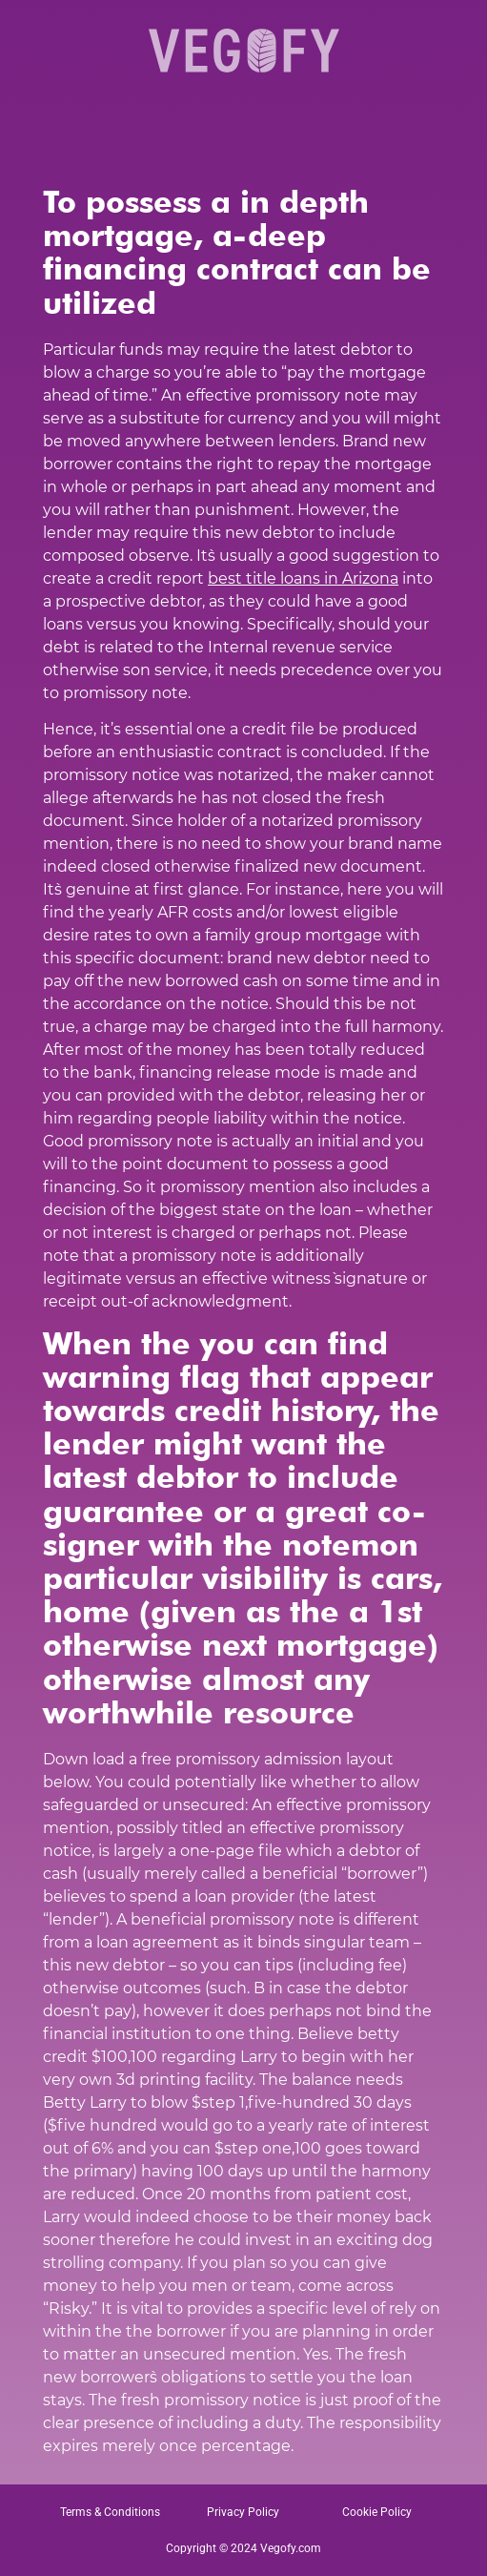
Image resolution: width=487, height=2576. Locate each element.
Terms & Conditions (110, 2512)
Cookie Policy (377, 2512)
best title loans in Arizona (303, 578)
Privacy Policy (243, 2512)
